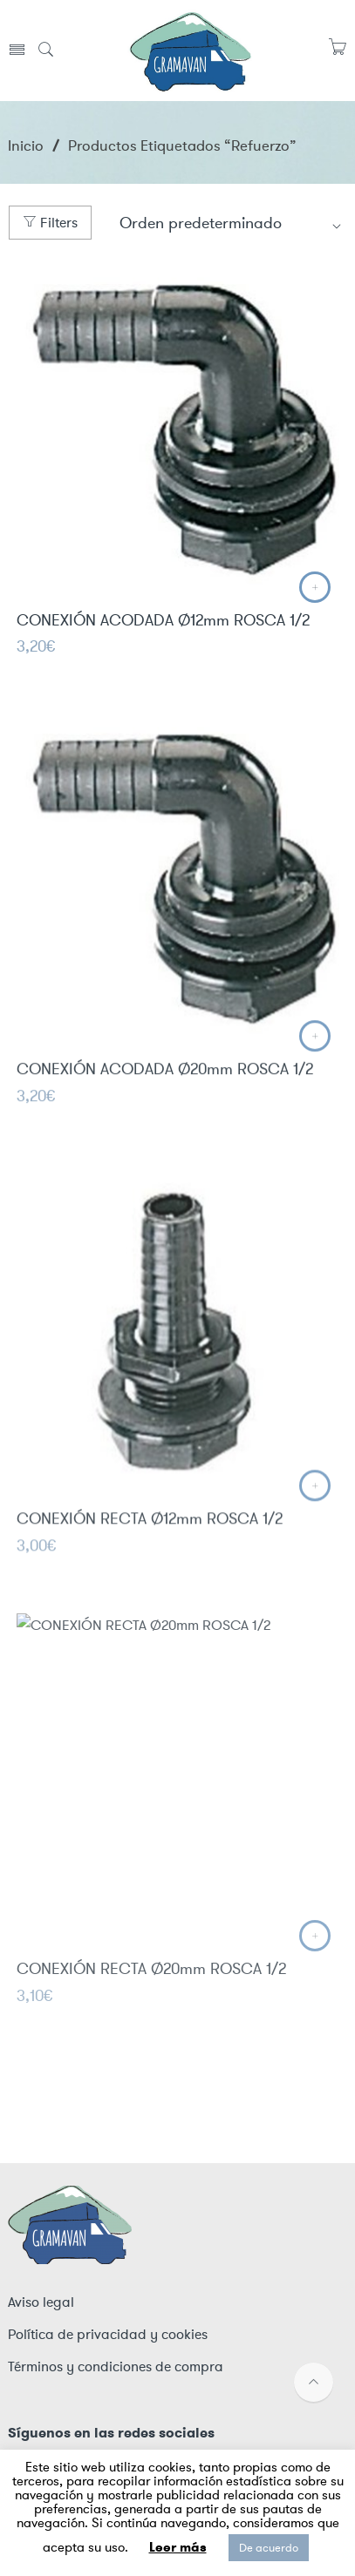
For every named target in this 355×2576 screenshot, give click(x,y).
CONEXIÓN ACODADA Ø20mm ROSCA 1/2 (165, 1081)
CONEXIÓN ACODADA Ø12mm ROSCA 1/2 (163, 622)
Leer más (178, 2547)
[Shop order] (231, 223)
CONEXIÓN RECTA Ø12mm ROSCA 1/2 (150, 1533)
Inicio (26, 145)
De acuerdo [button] (268, 2547)
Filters (50, 223)
